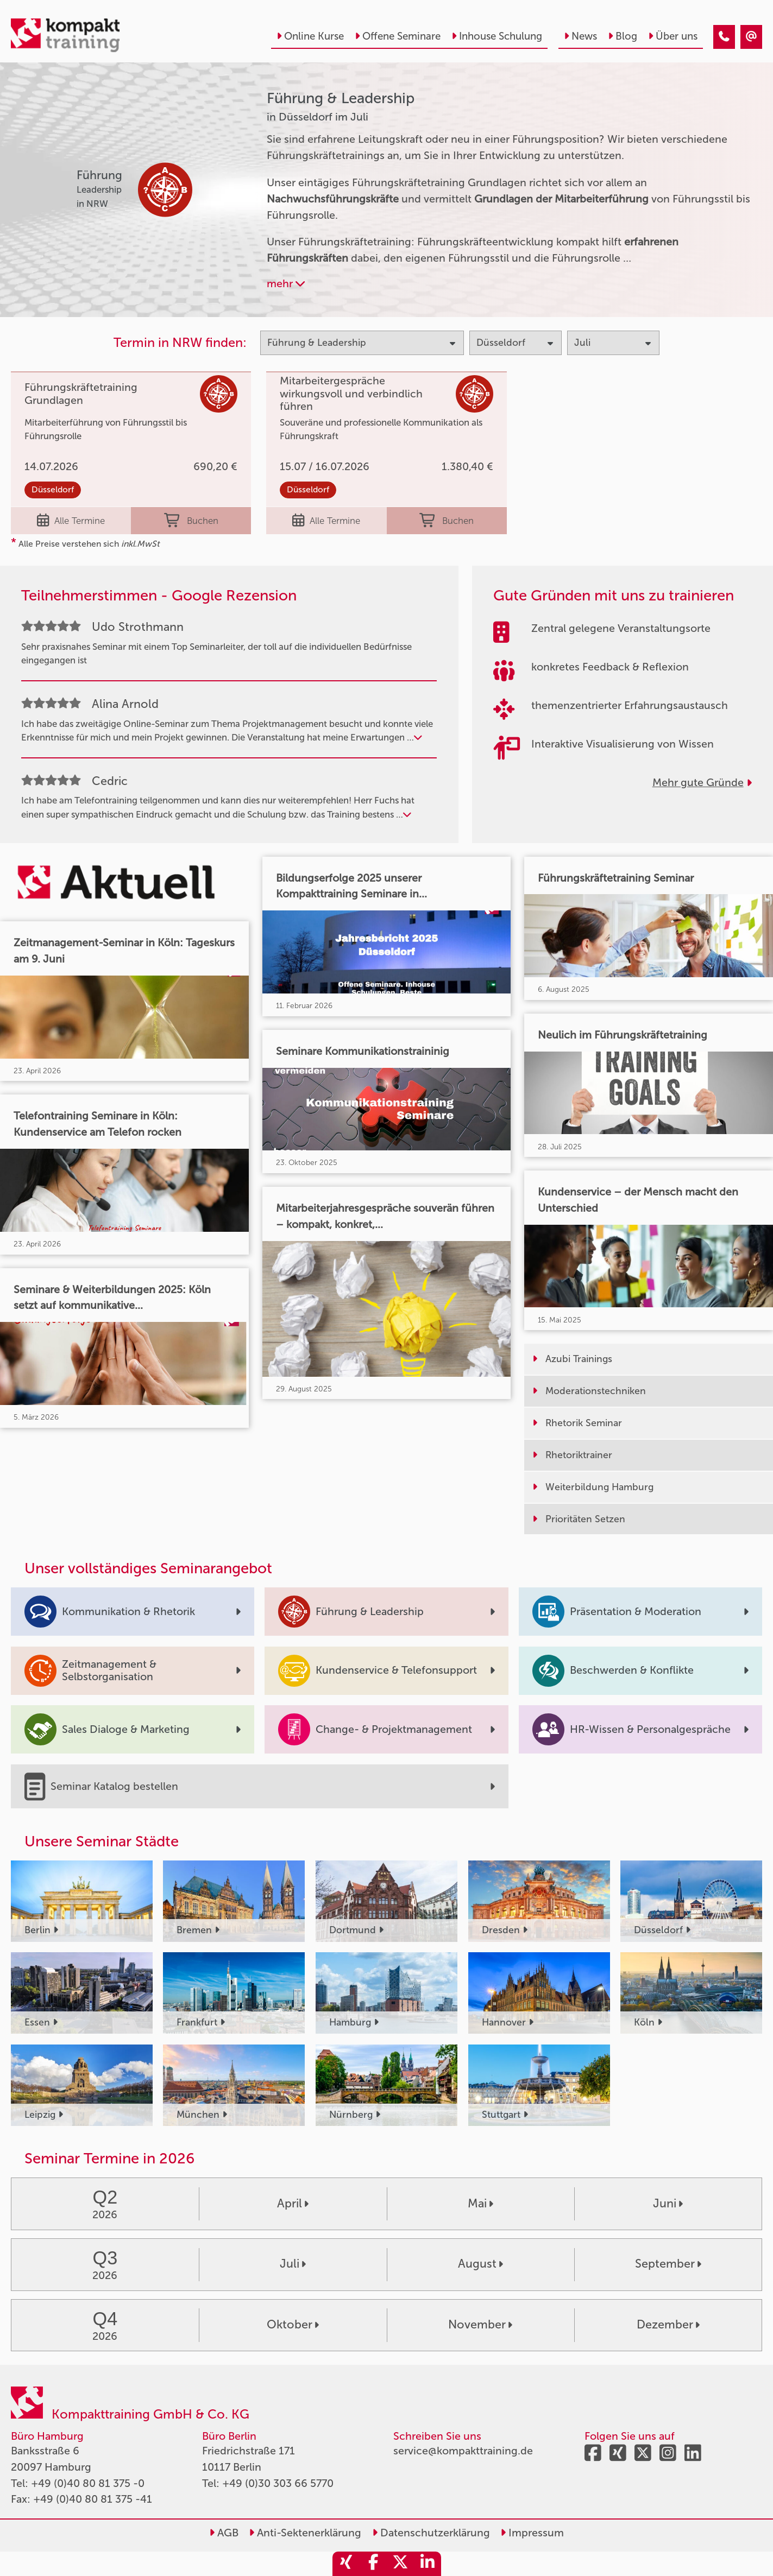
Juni (668, 2204)
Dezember (668, 2325)
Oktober (293, 2325)
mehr (286, 283)
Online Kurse (310, 36)
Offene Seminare (398, 36)
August (480, 2264)
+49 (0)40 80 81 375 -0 (87, 2483)
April (293, 2204)
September (668, 2264)
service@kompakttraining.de (463, 2451)
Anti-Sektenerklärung (305, 2533)
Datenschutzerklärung (431, 2533)
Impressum (532, 2533)
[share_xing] (346, 2564)
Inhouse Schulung (496, 36)
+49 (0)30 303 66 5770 (278, 2483)
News (580, 36)
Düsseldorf (53, 489)
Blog (622, 36)
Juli (293, 2264)
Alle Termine (71, 521)
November (480, 2325)
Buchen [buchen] (191, 521)
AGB (223, 2533)
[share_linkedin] (427, 2564)
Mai (480, 2204)
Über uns (672, 36)
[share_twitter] (400, 2564)
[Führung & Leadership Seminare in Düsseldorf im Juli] (724, 37)
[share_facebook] (373, 2564)
